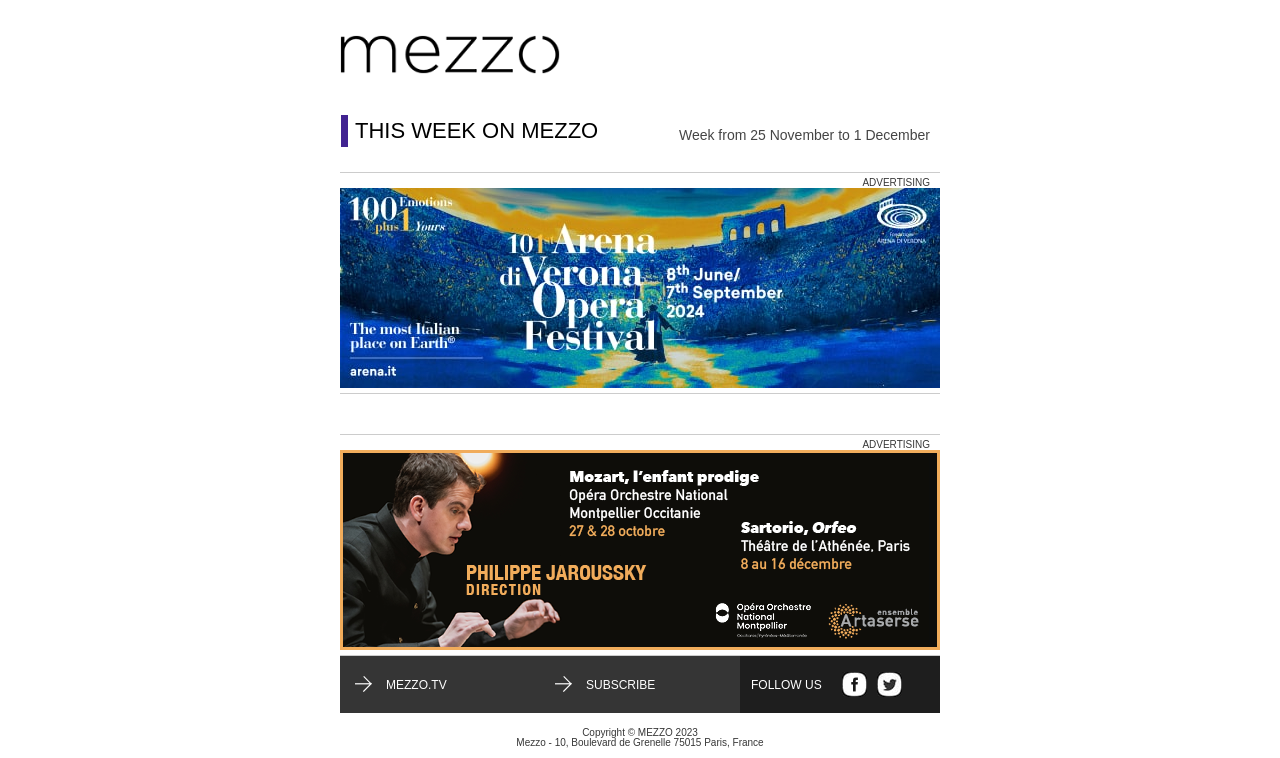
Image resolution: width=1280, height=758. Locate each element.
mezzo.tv (416, 685)
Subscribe (620, 685)
